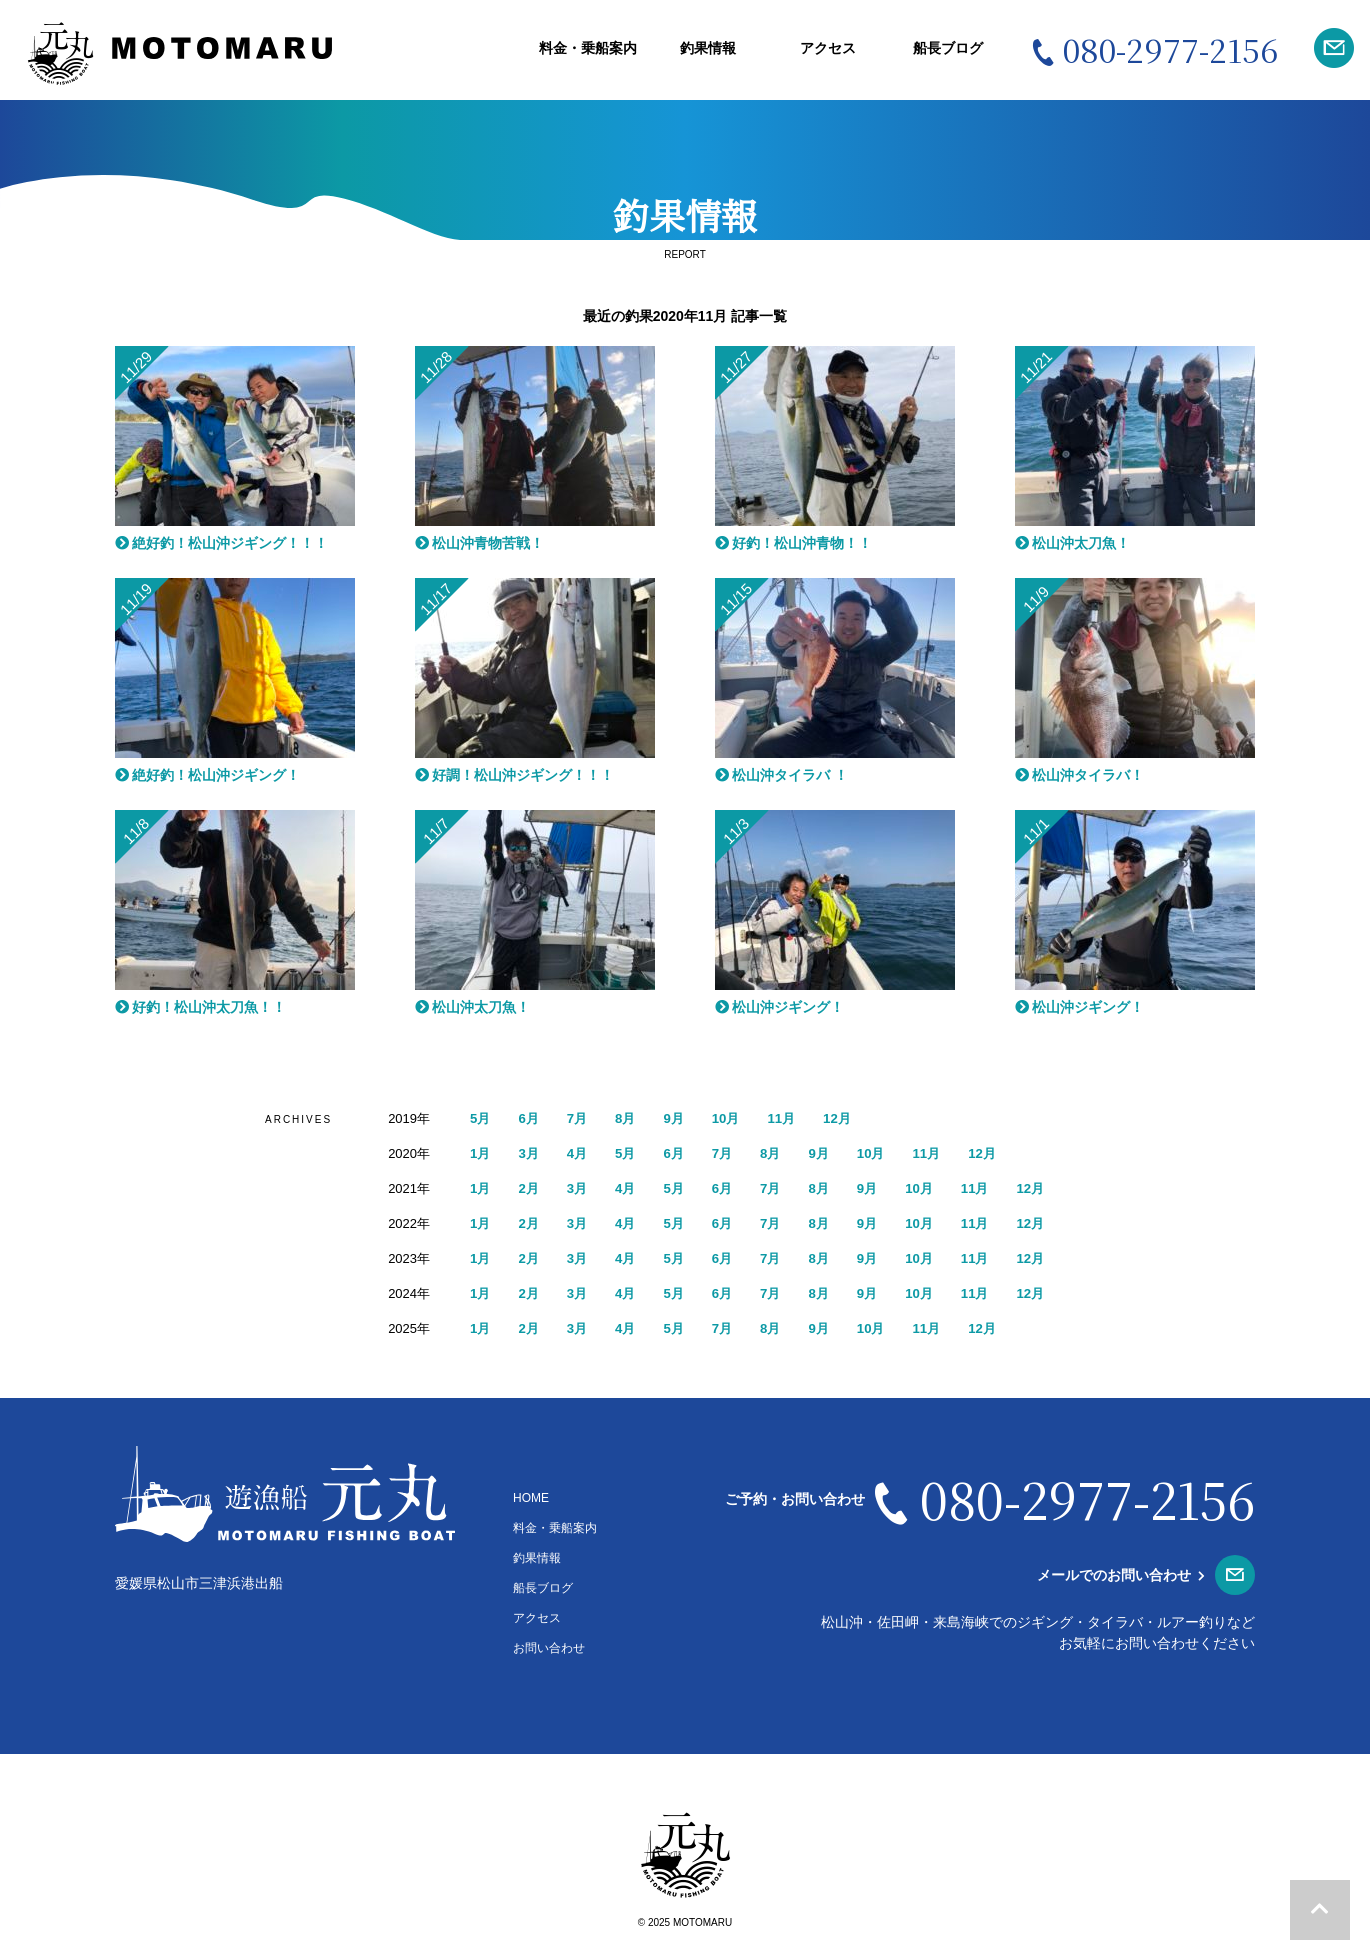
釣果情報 (708, 48)
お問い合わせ (549, 1648)
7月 (581, 1118)
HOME (531, 1498)
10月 (734, 1118)
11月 (792, 1118)
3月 (531, 1153)
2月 (531, 1188)
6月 (531, 1118)
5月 (481, 1118)
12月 (849, 1118)
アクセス (828, 48)
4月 (581, 1153)
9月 (680, 1118)
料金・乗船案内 (588, 48)
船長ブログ (948, 48)
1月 (481, 1153)
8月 (630, 1118)
